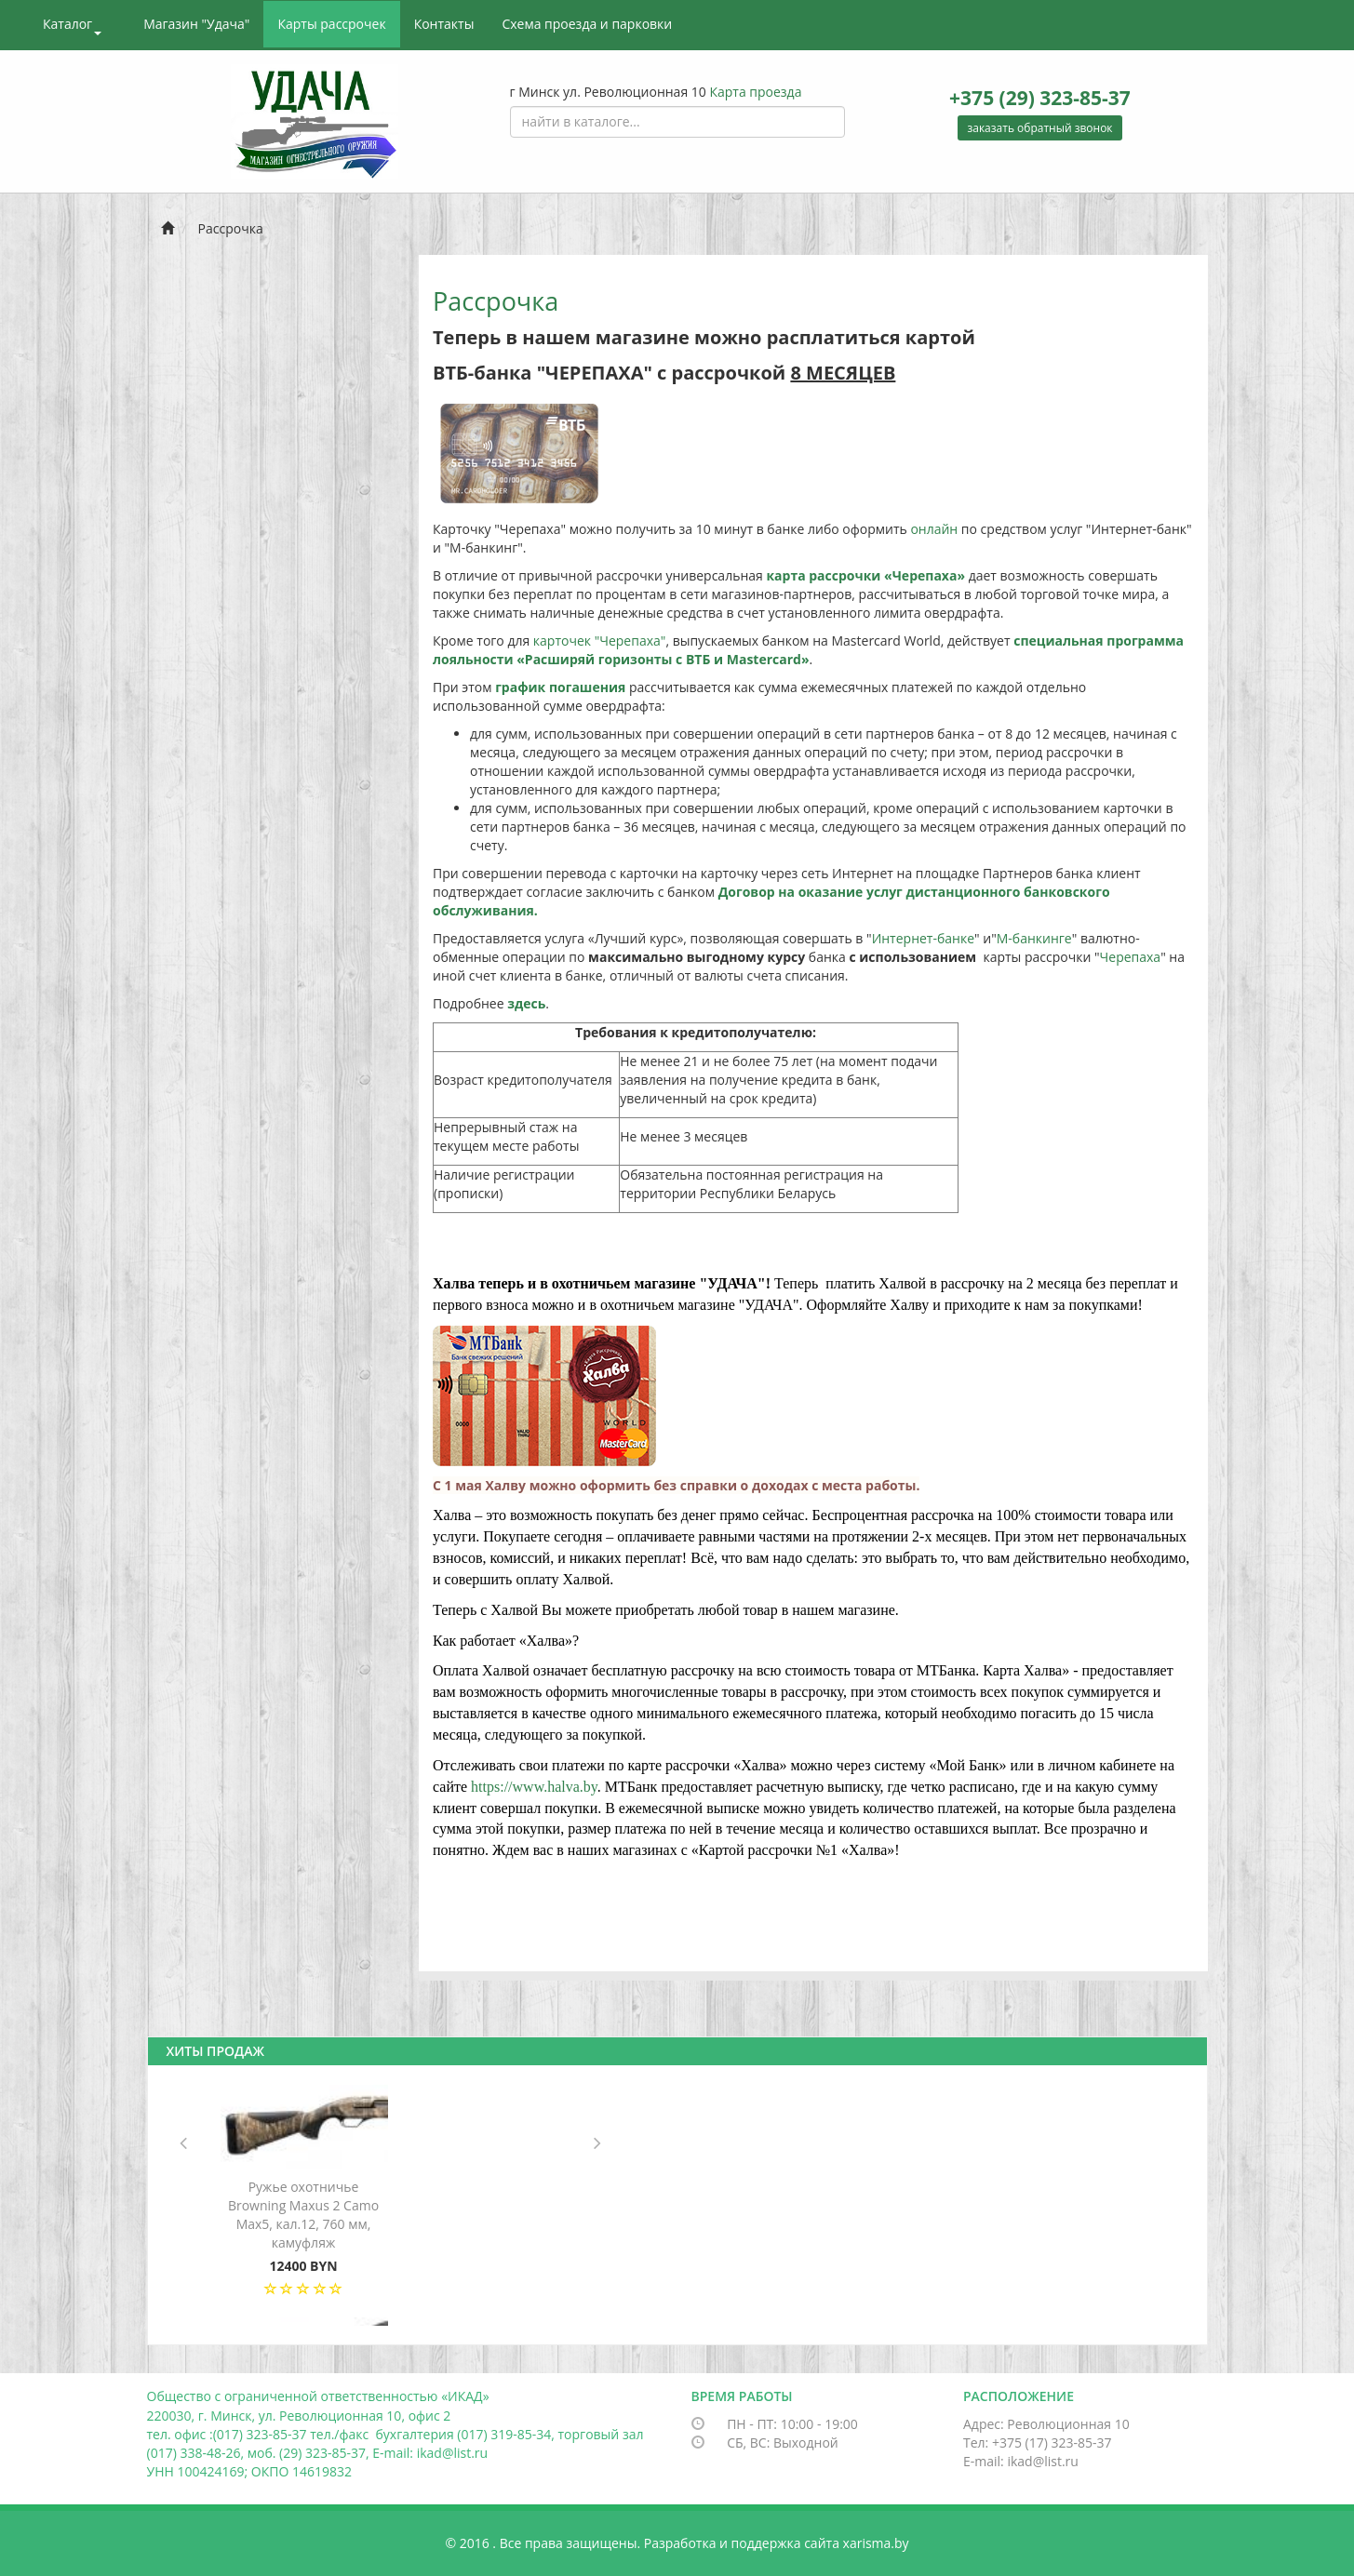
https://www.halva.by (534, 1787)
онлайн (934, 529)
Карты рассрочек (331, 24)
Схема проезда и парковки (587, 24)
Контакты (444, 24)
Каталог (72, 25)
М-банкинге (1034, 938)
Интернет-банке (923, 938)
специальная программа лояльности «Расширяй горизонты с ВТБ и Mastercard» (808, 650)
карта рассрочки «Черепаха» (865, 575)
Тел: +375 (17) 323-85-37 (1037, 2442)
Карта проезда (755, 91)
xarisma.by (876, 2543)
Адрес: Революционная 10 (1046, 2424)
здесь (526, 1003)
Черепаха (1130, 957)
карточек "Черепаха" (599, 640)
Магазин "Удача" (196, 24)
